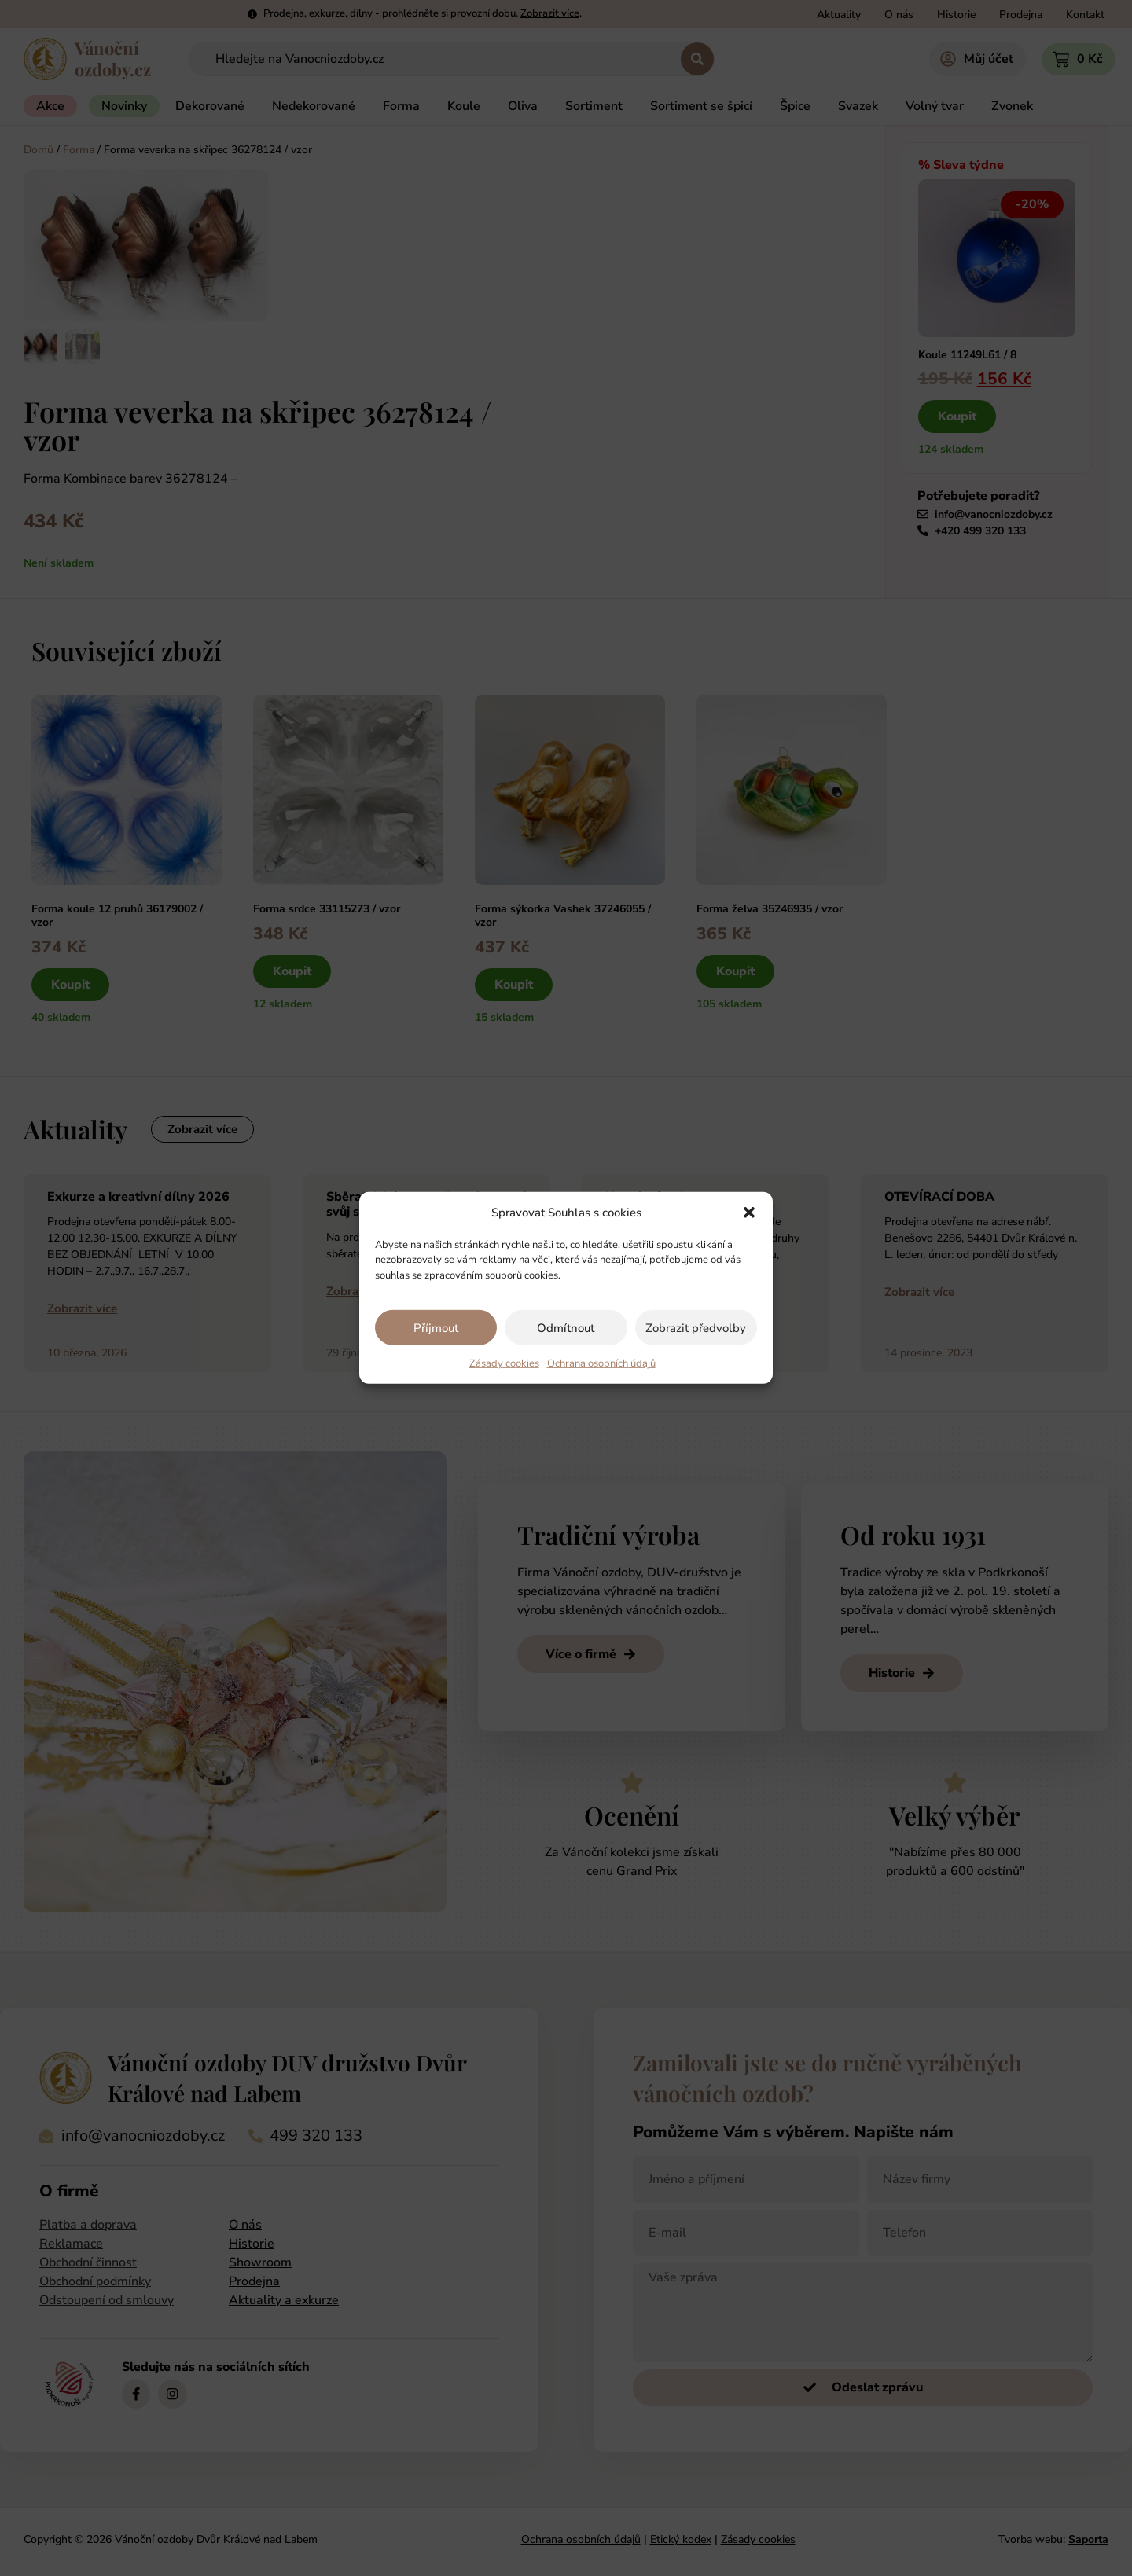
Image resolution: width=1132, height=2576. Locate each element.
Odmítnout (565, 1328)
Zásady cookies (504, 1363)
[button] (749, 1212)
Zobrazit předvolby (695, 1328)
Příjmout (435, 1328)
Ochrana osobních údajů (601, 1363)
